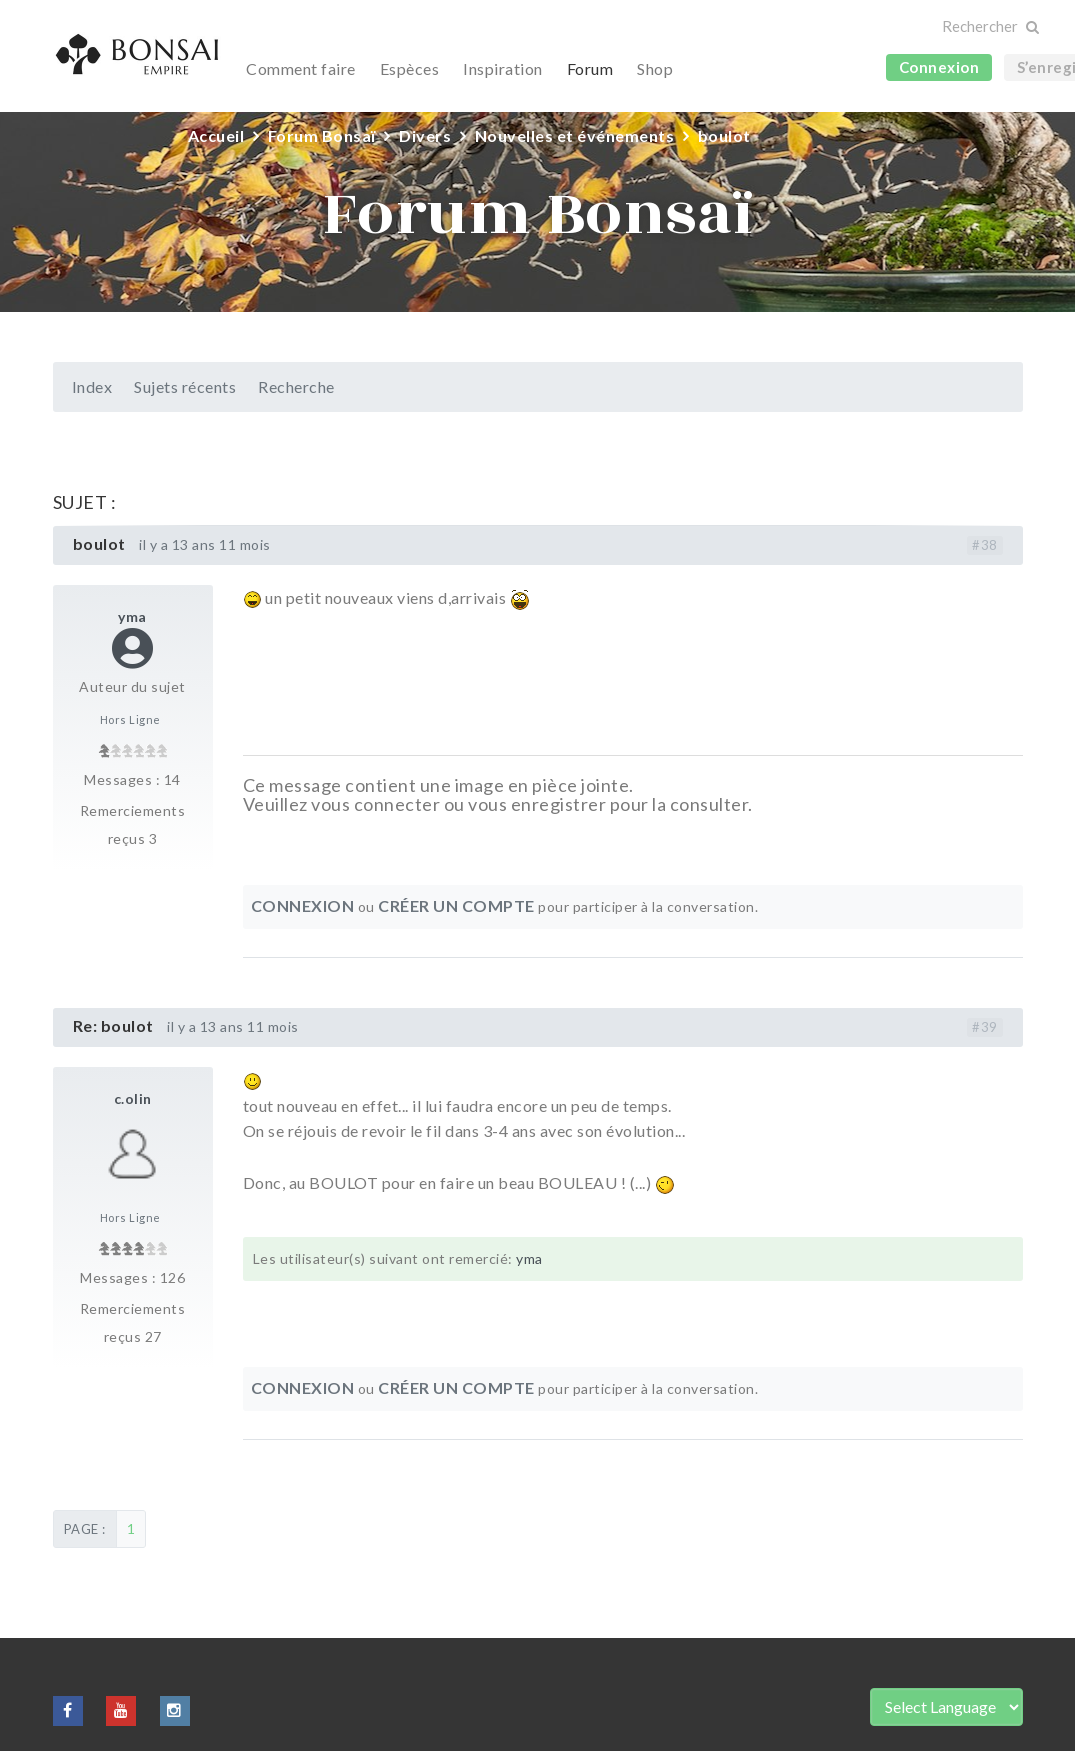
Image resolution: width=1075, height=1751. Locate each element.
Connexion (939, 67)
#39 (985, 1027)
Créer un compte (456, 905)
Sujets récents (185, 386)
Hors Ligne (130, 719)
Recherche (296, 386)
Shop (655, 68)
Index (92, 386)
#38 (985, 545)
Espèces (410, 68)
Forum (590, 68)
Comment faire (301, 68)
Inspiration (503, 68)
